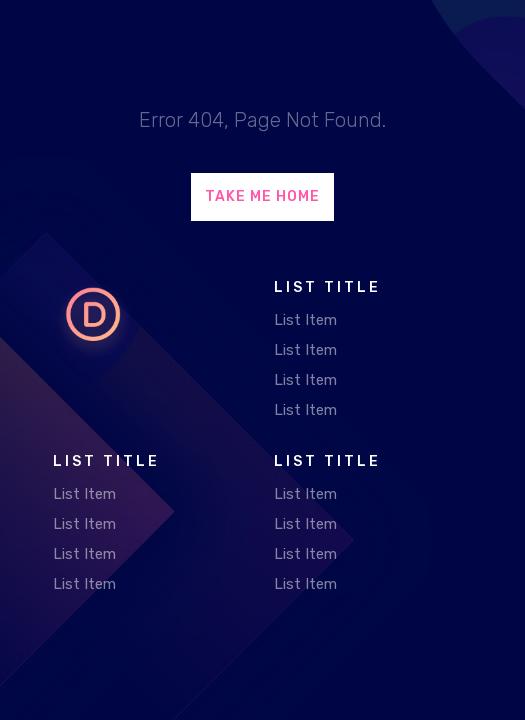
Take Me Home (262, 196)
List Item (305, 320)
